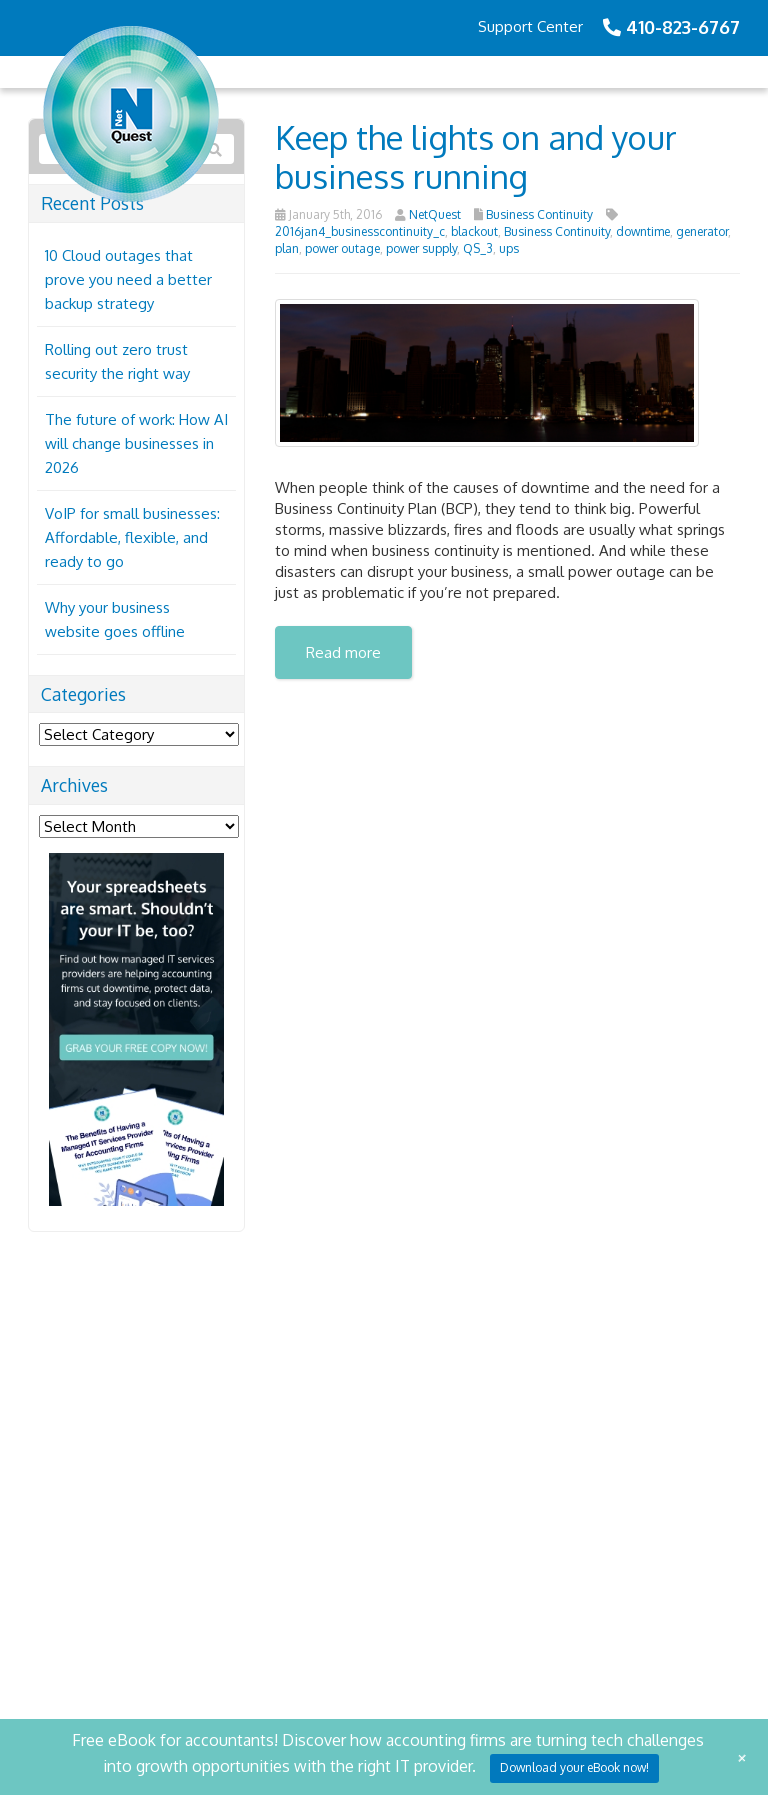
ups (509, 248)
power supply (421, 248)
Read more (343, 652)
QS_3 (478, 248)
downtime (643, 231)
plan (287, 248)
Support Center (530, 26)
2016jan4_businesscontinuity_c (360, 231)
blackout (474, 231)
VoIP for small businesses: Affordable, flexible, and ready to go (132, 537)
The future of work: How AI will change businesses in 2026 (136, 443)
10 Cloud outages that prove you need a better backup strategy (128, 279)
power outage (342, 248)
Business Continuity (539, 214)
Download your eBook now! (574, 1767)
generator (702, 231)
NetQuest (435, 214)
